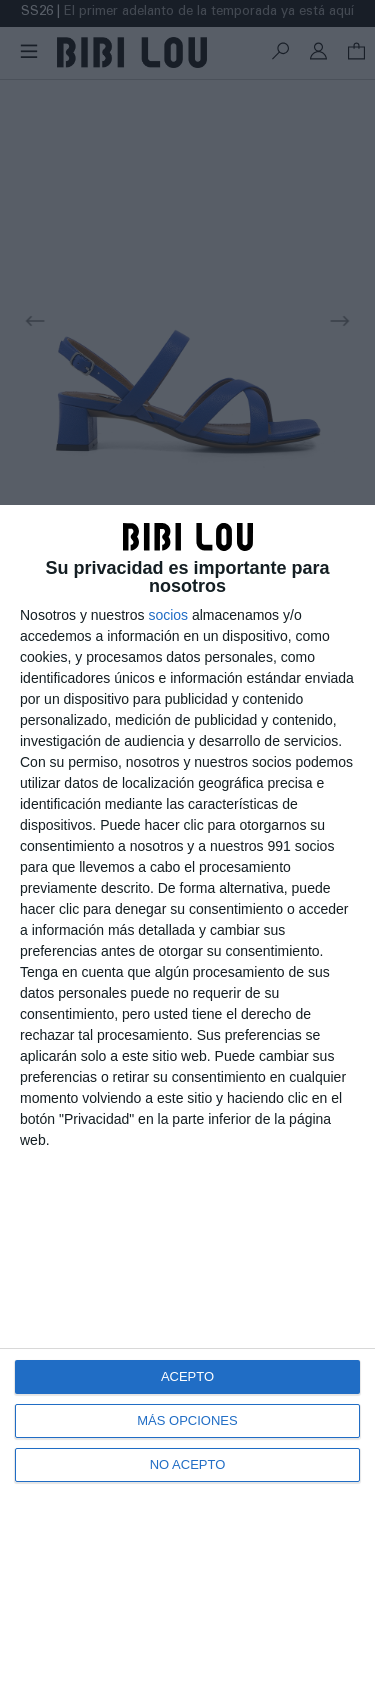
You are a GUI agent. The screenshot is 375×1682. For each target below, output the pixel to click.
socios (168, 615)
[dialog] (187, 1093)
